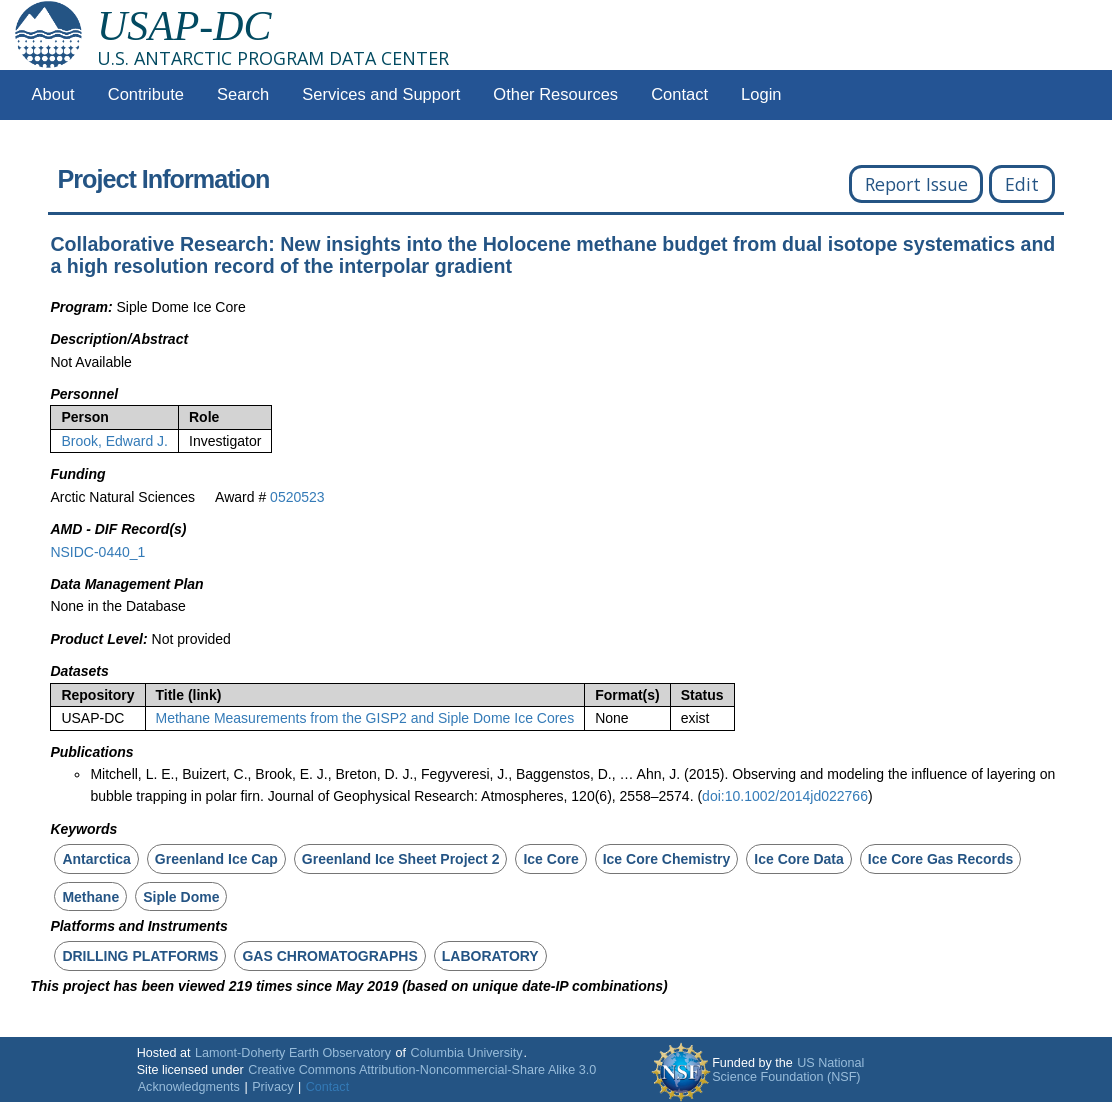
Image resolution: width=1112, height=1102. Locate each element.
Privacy (272, 1087)
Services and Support (381, 94)
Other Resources (555, 94)
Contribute (146, 94)
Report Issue (916, 184)
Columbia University (467, 1053)
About (53, 94)
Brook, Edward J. (114, 441)
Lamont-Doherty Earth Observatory (293, 1053)
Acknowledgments (189, 1087)
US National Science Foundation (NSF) (788, 1070)
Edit (1022, 184)
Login (761, 94)
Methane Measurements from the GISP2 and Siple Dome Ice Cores (365, 718)
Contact (679, 94)
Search (243, 94)
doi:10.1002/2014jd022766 (785, 796)
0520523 (297, 497)
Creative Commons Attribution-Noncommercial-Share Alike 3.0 (422, 1070)
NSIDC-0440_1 (97, 552)
